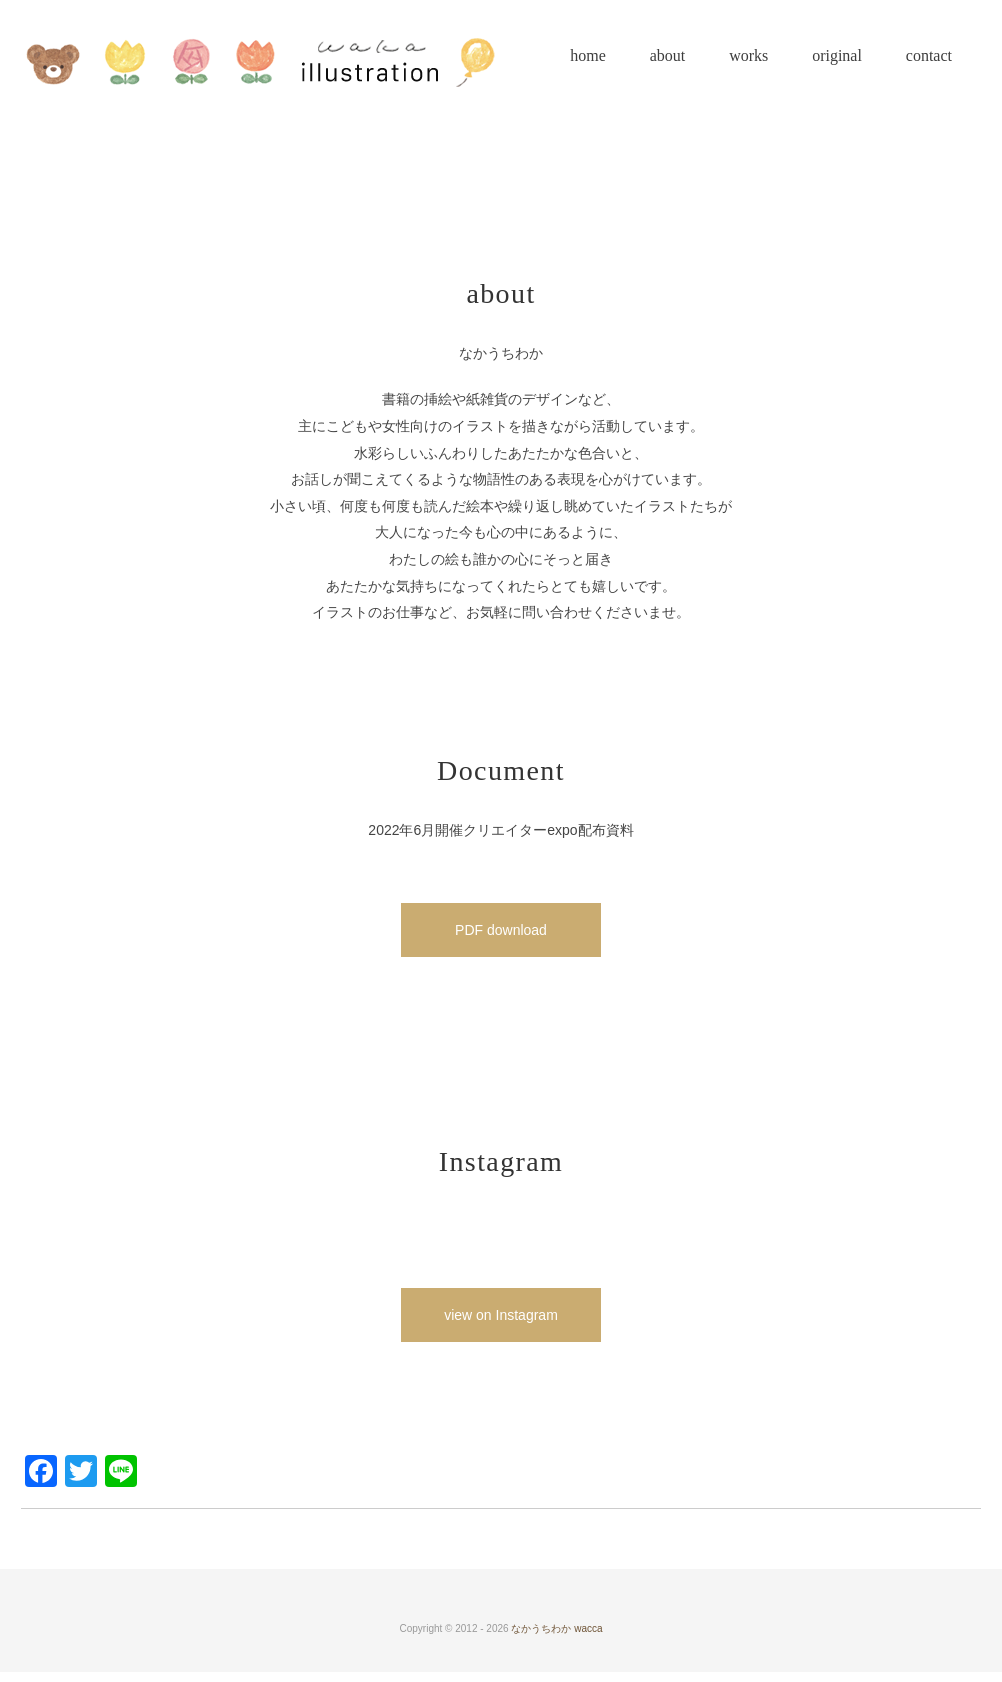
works (748, 55)
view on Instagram (501, 1315)
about (668, 55)
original (837, 55)
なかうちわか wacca (556, 1628)
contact (929, 55)
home (588, 55)
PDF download (501, 930)
